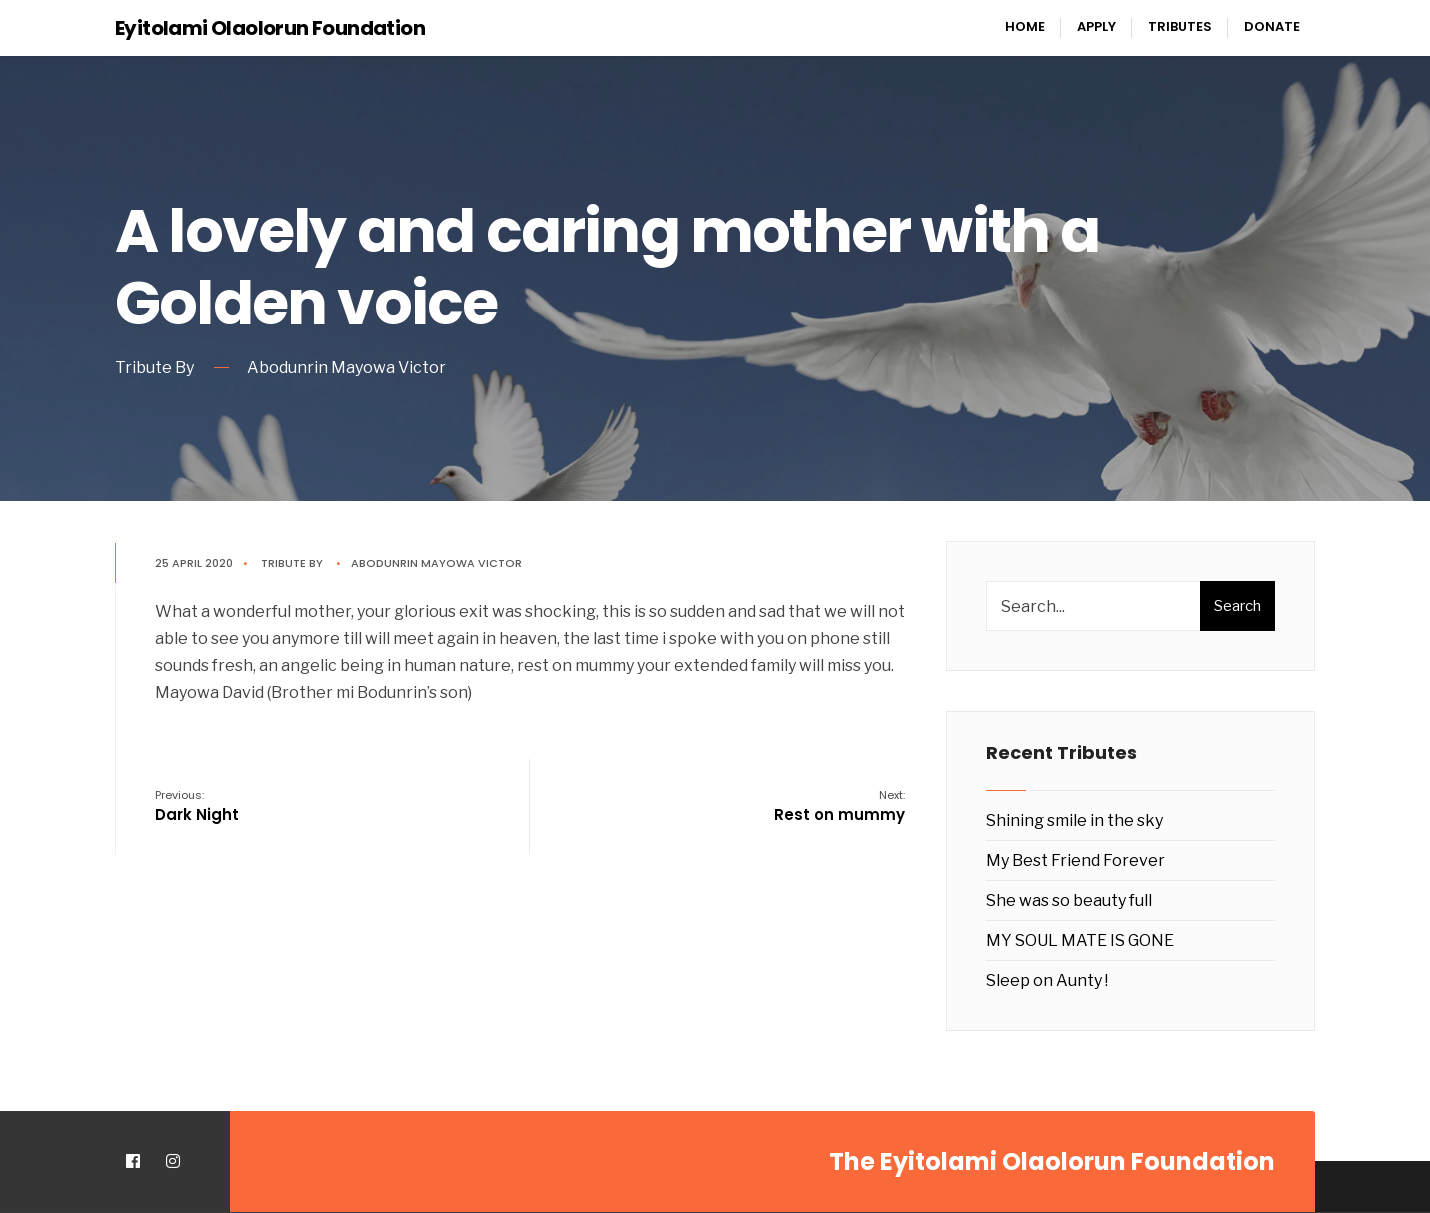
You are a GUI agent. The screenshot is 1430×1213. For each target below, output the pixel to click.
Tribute (283, 563)
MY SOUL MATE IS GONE (1080, 940)
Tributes (1180, 26)
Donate (1272, 26)
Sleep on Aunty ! (1047, 980)
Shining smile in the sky (1074, 820)
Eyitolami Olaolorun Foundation (270, 28)
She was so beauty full (1069, 900)
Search (1237, 606)
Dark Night (197, 806)
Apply (1096, 26)
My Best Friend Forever (1075, 860)
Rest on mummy (839, 806)
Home (1025, 26)
